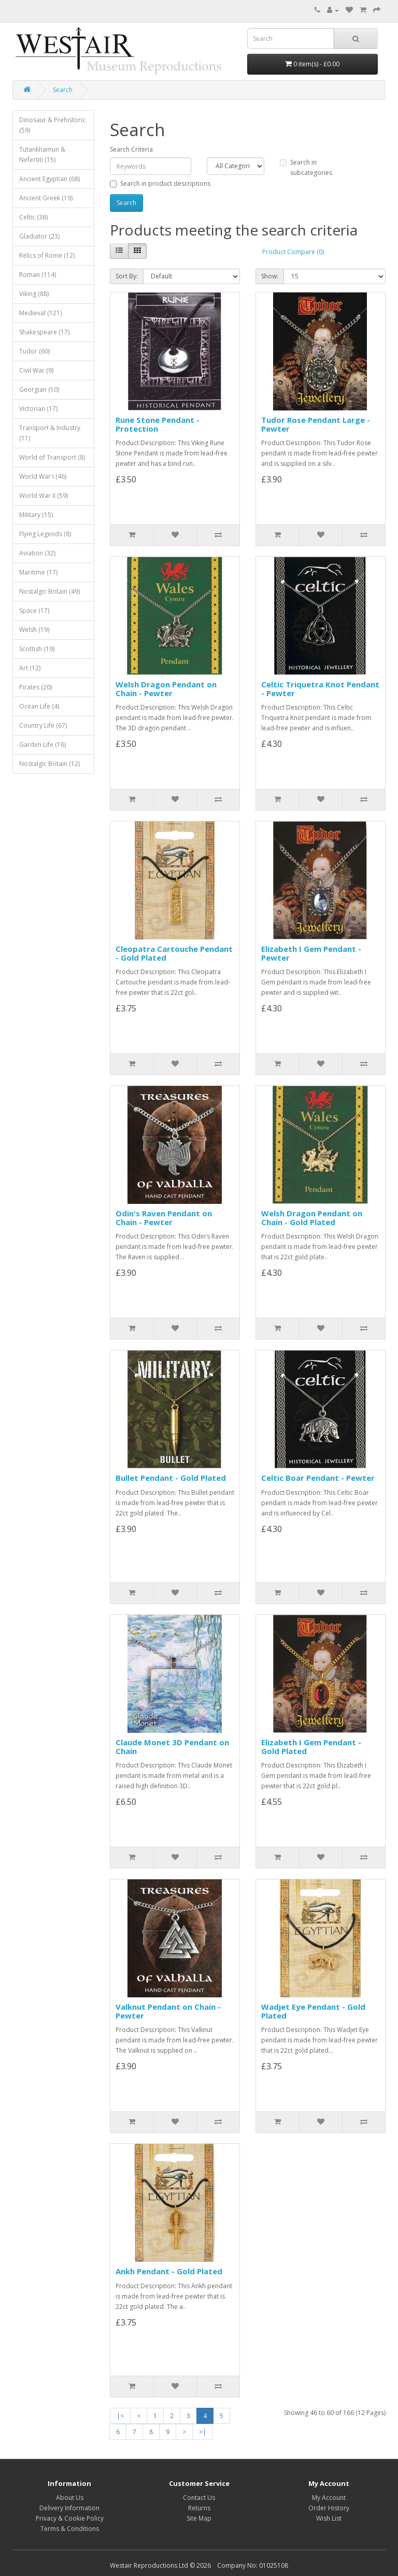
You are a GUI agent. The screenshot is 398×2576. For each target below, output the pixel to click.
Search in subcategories (306, 167)
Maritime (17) (38, 572)
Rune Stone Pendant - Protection (158, 424)
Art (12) (29, 668)
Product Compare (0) (293, 251)
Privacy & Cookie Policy (70, 2518)
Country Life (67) (43, 725)
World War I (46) (42, 476)
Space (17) (34, 610)
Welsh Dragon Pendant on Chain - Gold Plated (311, 1217)
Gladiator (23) (39, 236)
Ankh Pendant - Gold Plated (169, 2271)
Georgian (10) (39, 389)
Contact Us (199, 2497)
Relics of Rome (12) (47, 255)
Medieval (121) (40, 312)
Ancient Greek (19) (46, 198)
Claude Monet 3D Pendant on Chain (172, 1746)
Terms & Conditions (69, 2528)
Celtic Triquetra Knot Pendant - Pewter (320, 688)
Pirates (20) (35, 687)
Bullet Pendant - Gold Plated (171, 1478)
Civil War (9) (36, 370)
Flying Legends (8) (45, 533)
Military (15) (36, 514)
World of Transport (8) (52, 457)
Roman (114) (37, 274)
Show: (269, 276)
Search (63, 89)
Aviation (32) (37, 553)
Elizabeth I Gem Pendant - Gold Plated (311, 1746)
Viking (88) (34, 293)
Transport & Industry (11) (49, 433)
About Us (69, 2497)
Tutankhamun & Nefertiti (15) (42, 154)
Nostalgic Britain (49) (49, 591)
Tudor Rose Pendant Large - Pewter (315, 424)
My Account (329, 2497)
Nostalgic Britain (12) (49, 763)
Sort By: (127, 276)
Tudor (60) (34, 351)
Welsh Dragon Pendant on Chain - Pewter (166, 688)
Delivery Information (69, 2508)
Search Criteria (131, 149)
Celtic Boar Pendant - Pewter (318, 1478)
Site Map (199, 2518)
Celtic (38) (33, 217)
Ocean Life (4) (39, 706)
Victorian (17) (38, 408)
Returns (199, 2508)
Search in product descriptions (160, 183)
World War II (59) (43, 495)
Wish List (329, 2518)
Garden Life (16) (42, 744)
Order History (328, 2508)
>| (202, 2431)
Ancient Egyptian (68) (49, 178)
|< (120, 2415)
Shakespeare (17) (44, 332)
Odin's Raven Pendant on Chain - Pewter (164, 1217)
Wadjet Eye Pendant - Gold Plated (313, 2011)
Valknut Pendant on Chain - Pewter (168, 2011)
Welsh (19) (34, 629)
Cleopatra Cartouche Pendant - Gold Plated (174, 953)
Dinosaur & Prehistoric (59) (52, 125)
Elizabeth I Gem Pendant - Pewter (311, 953)
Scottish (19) (36, 648)
